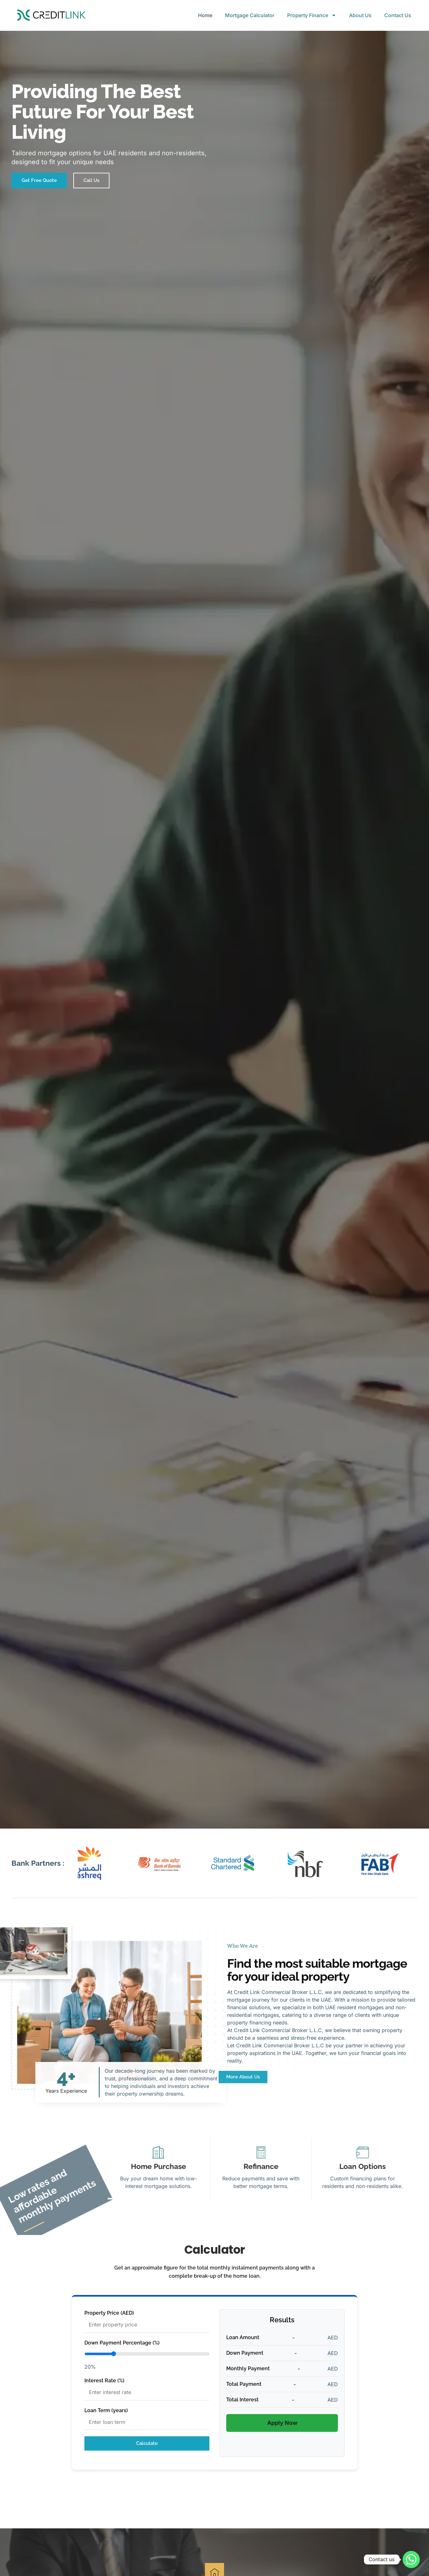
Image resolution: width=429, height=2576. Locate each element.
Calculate (147, 2443)
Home (205, 15)
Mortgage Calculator (249, 15)
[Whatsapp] (411, 2559)
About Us (360, 15)
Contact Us (397, 15)
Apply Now (282, 2422)
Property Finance (311, 15)
